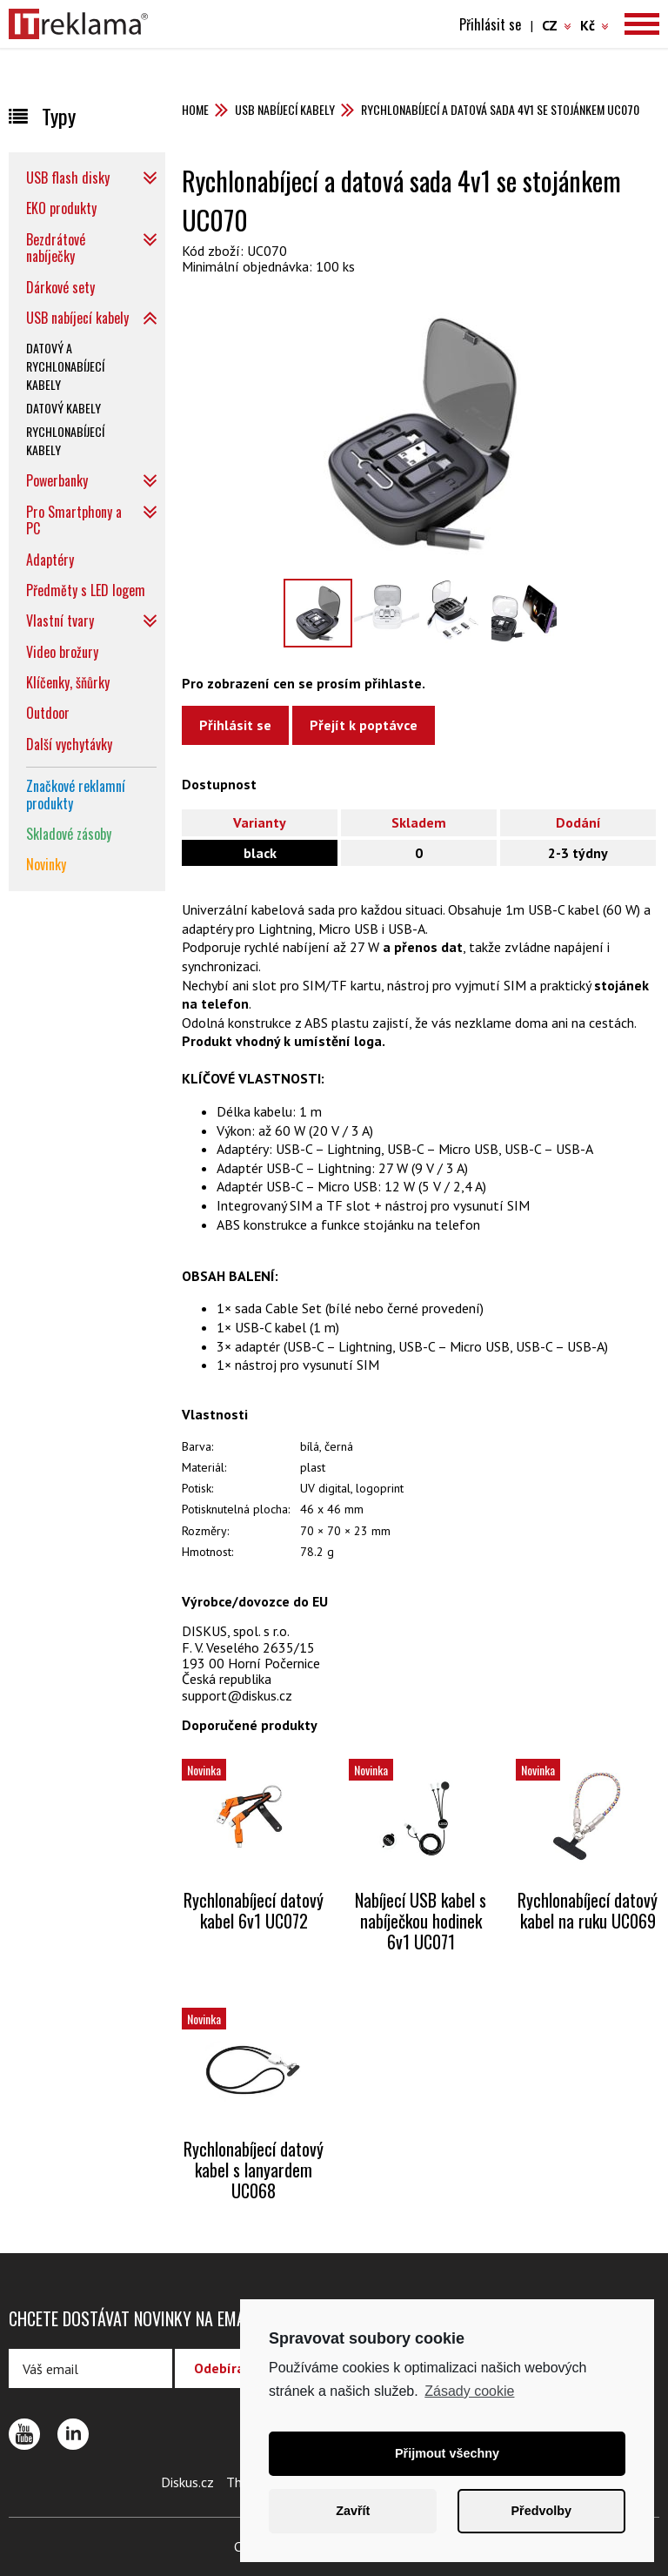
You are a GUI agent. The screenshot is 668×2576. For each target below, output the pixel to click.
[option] (420, 433)
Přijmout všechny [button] (447, 2453)
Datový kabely (63, 408)
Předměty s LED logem (85, 590)
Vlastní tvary (60, 620)
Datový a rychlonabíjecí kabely (65, 366)
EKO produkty (61, 208)
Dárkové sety (60, 287)
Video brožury (62, 651)
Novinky (46, 864)
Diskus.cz (187, 2482)
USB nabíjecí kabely (285, 109)
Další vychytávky (69, 744)
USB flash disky (68, 177)
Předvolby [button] (541, 2511)
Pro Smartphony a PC (74, 520)
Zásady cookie (469, 2391)
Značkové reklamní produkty (75, 794)
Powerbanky (57, 480)
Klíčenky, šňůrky (68, 682)
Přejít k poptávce (364, 725)
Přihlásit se (490, 24)
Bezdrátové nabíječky (55, 247)
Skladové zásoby (68, 833)
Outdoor (48, 712)
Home (195, 109)
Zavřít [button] (353, 2511)
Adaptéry (50, 559)
